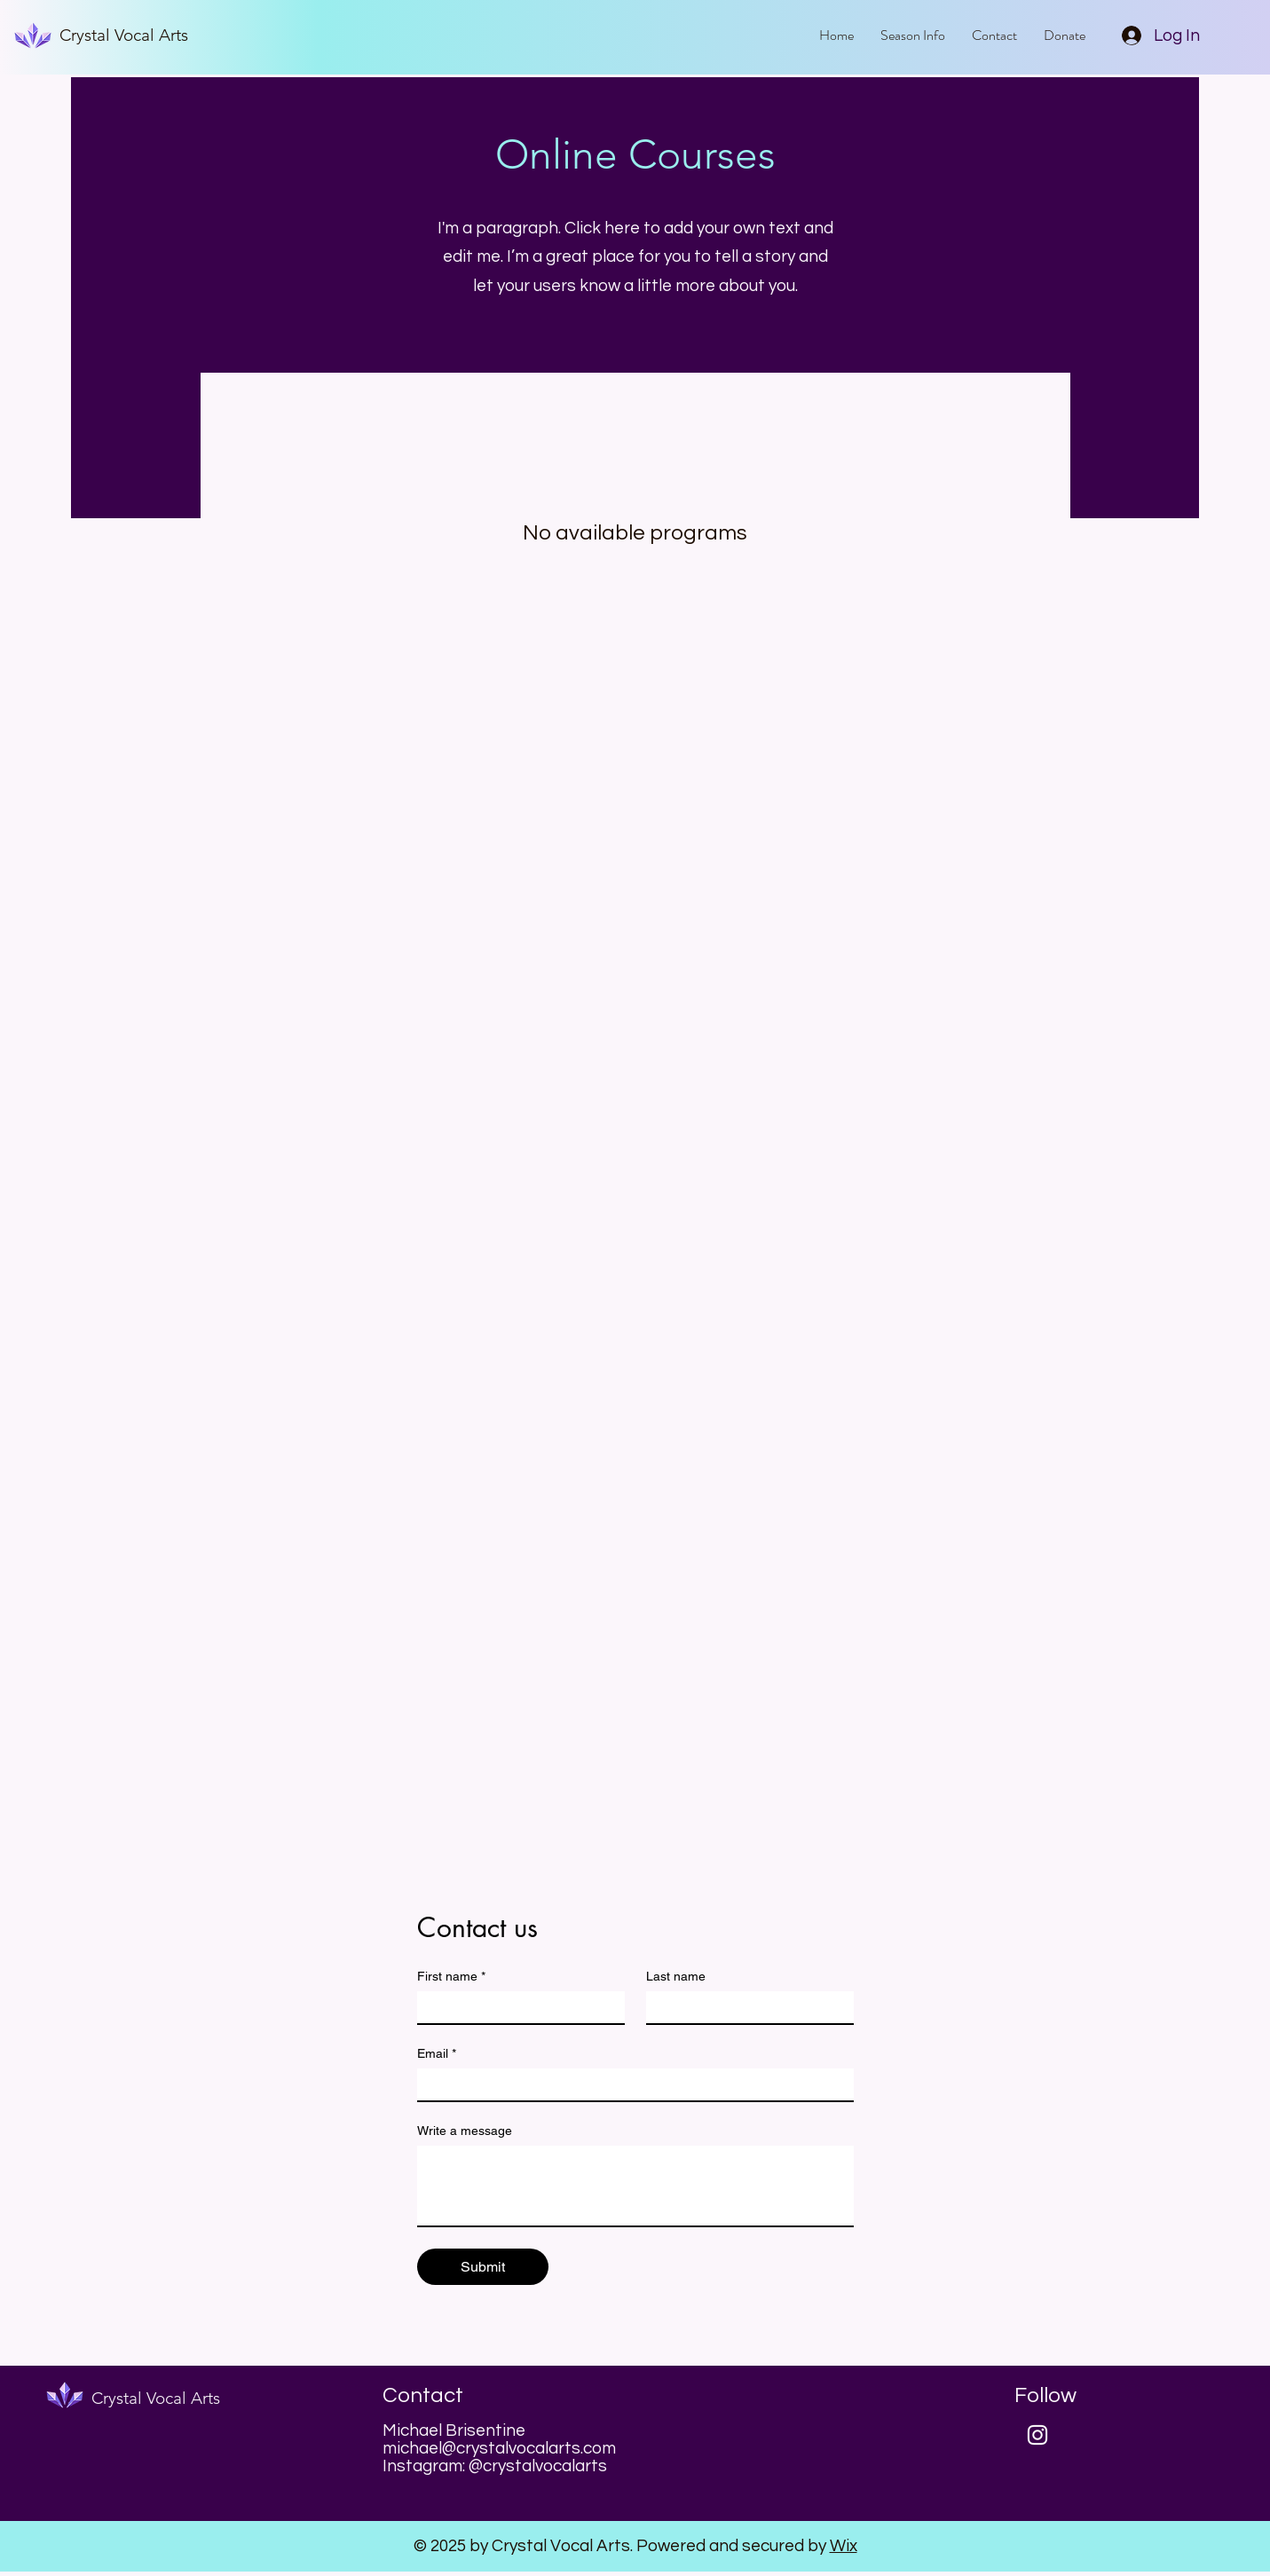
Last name (676, 1976)
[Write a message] (635, 2185)
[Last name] (744, 2007)
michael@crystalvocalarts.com (499, 2448)
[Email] (630, 2084)
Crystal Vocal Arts (123, 35)
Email (436, 2053)
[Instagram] (1037, 2435)
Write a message (464, 2130)
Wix (843, 2546)
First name (451, 1976)
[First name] (515, 2007)
